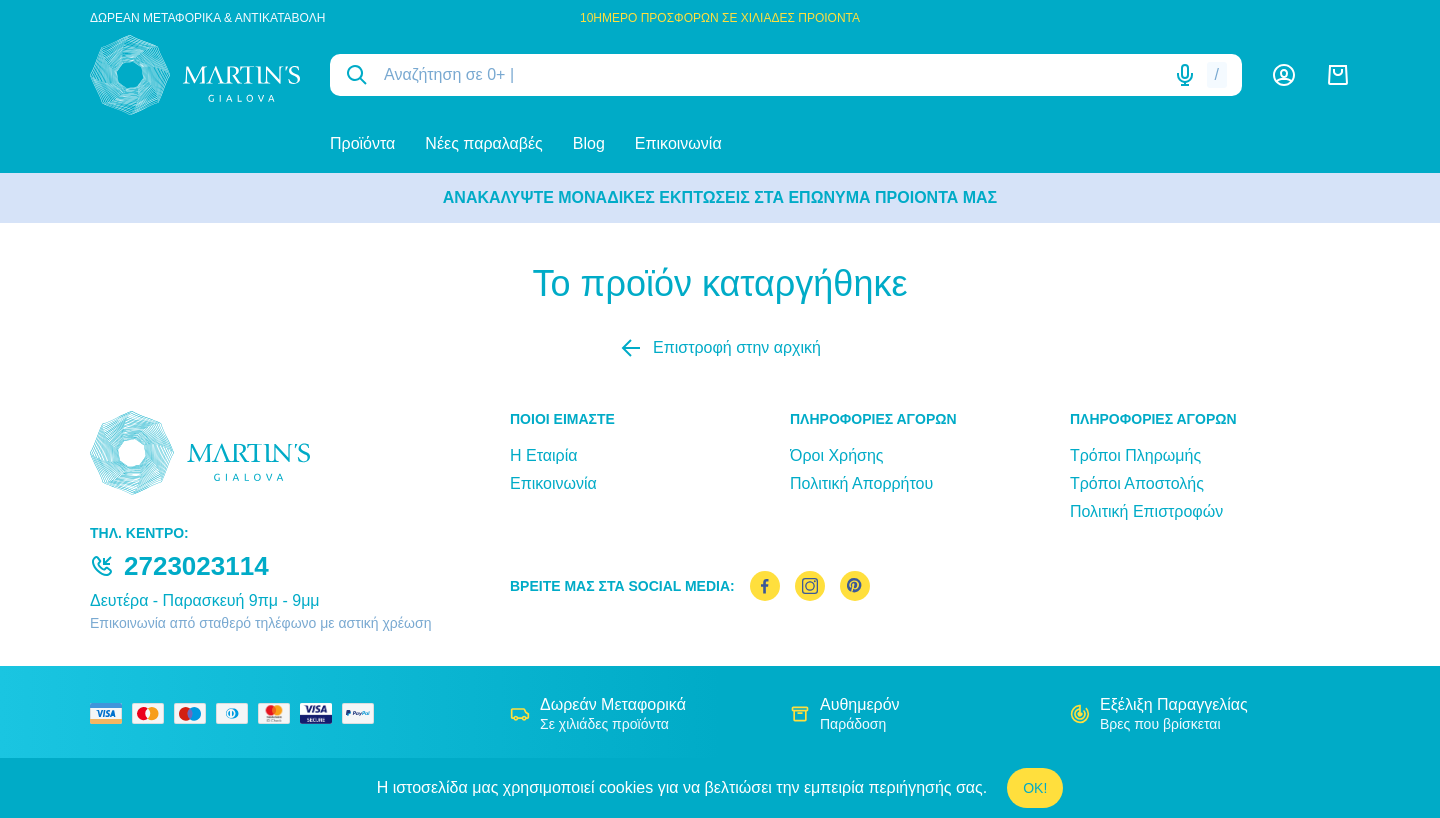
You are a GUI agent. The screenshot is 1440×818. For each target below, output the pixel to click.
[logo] (195, 75)
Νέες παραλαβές (483, 143)
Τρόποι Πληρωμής (1135, 455)
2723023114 (196, 566)
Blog (589, 143)
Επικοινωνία (678, 143)
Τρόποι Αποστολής (1137, 483)
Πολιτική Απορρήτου (861, 483)
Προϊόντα (362, 143)
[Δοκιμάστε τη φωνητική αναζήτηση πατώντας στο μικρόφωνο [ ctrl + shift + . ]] (1185, 75)
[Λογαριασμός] (1284, 75)
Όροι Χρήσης (837, 455)
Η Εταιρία (543, 455)
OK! (1035, 788)
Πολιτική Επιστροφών (1146, 511)
